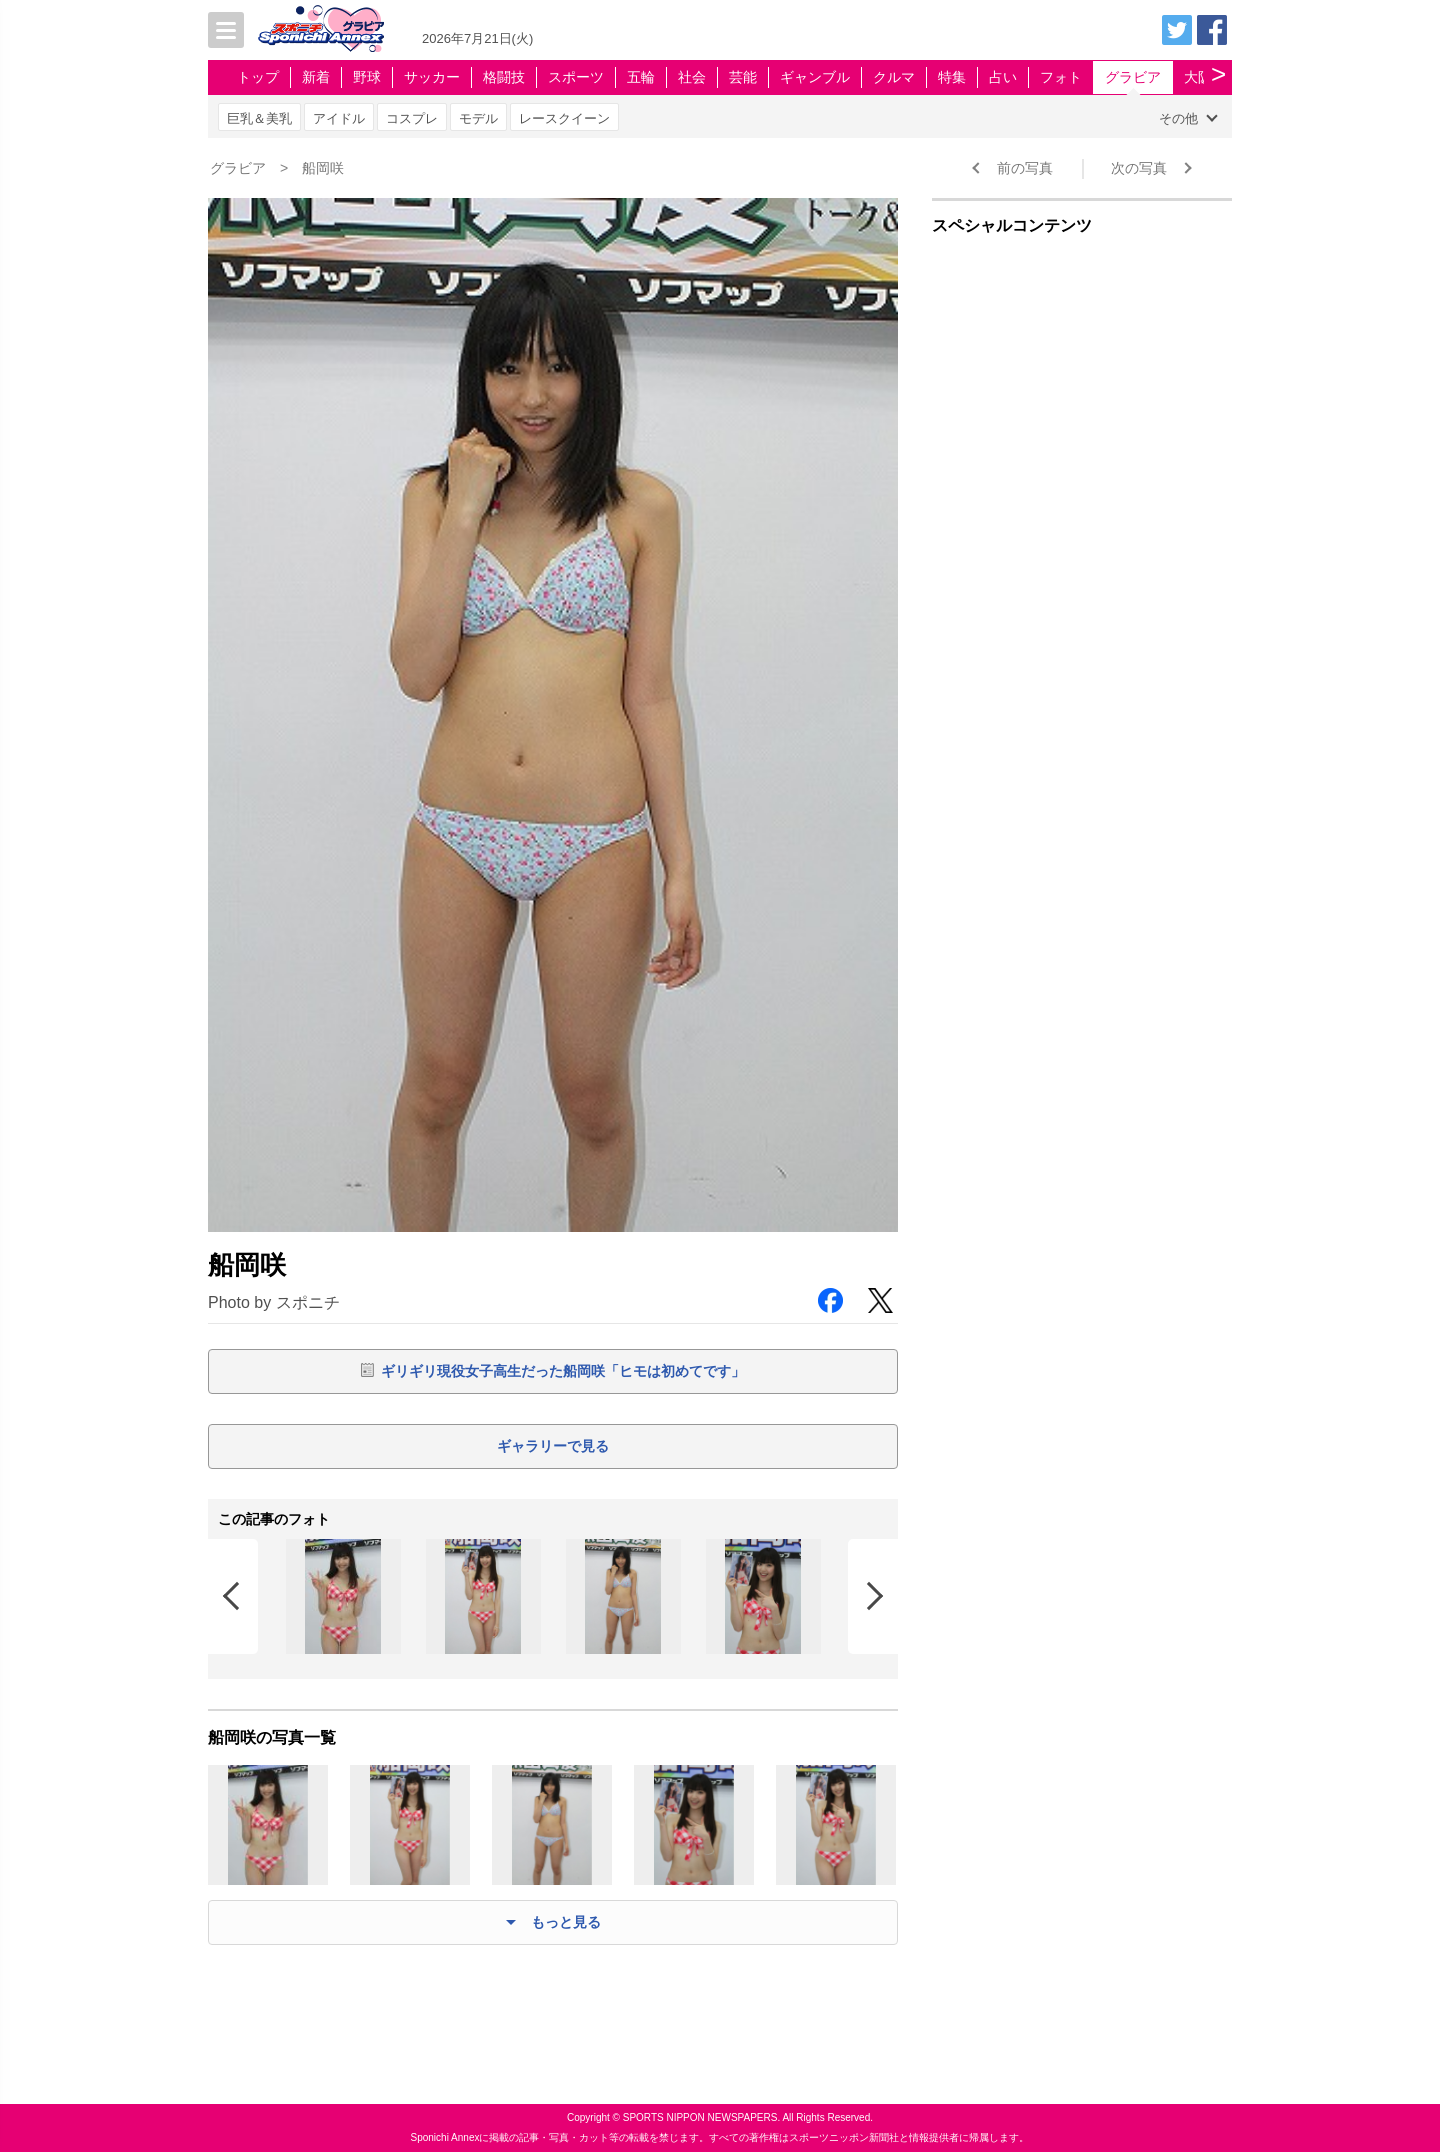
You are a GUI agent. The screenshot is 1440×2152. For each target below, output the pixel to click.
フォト (1061, 77)
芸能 (743, 77)
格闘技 (504, 77)
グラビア (1133, 77)
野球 (367, 77)
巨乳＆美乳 (259, 118)
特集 (952, 77)
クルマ (894, 77)
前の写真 (1025, 168)
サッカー (432, 77)
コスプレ (412, 118)
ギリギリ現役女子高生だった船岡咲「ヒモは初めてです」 (563, 1371)
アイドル (339, 118)
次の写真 (1139, 168)
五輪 (641, 77)
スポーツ (576, 77)
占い (1003, 77)
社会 (692, 77)
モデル (478, 118)
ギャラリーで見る (553, 1446)
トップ (258, 77)
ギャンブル (815, 77)
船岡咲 (323, 168)
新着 (316, 77)
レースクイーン (564, 118)
